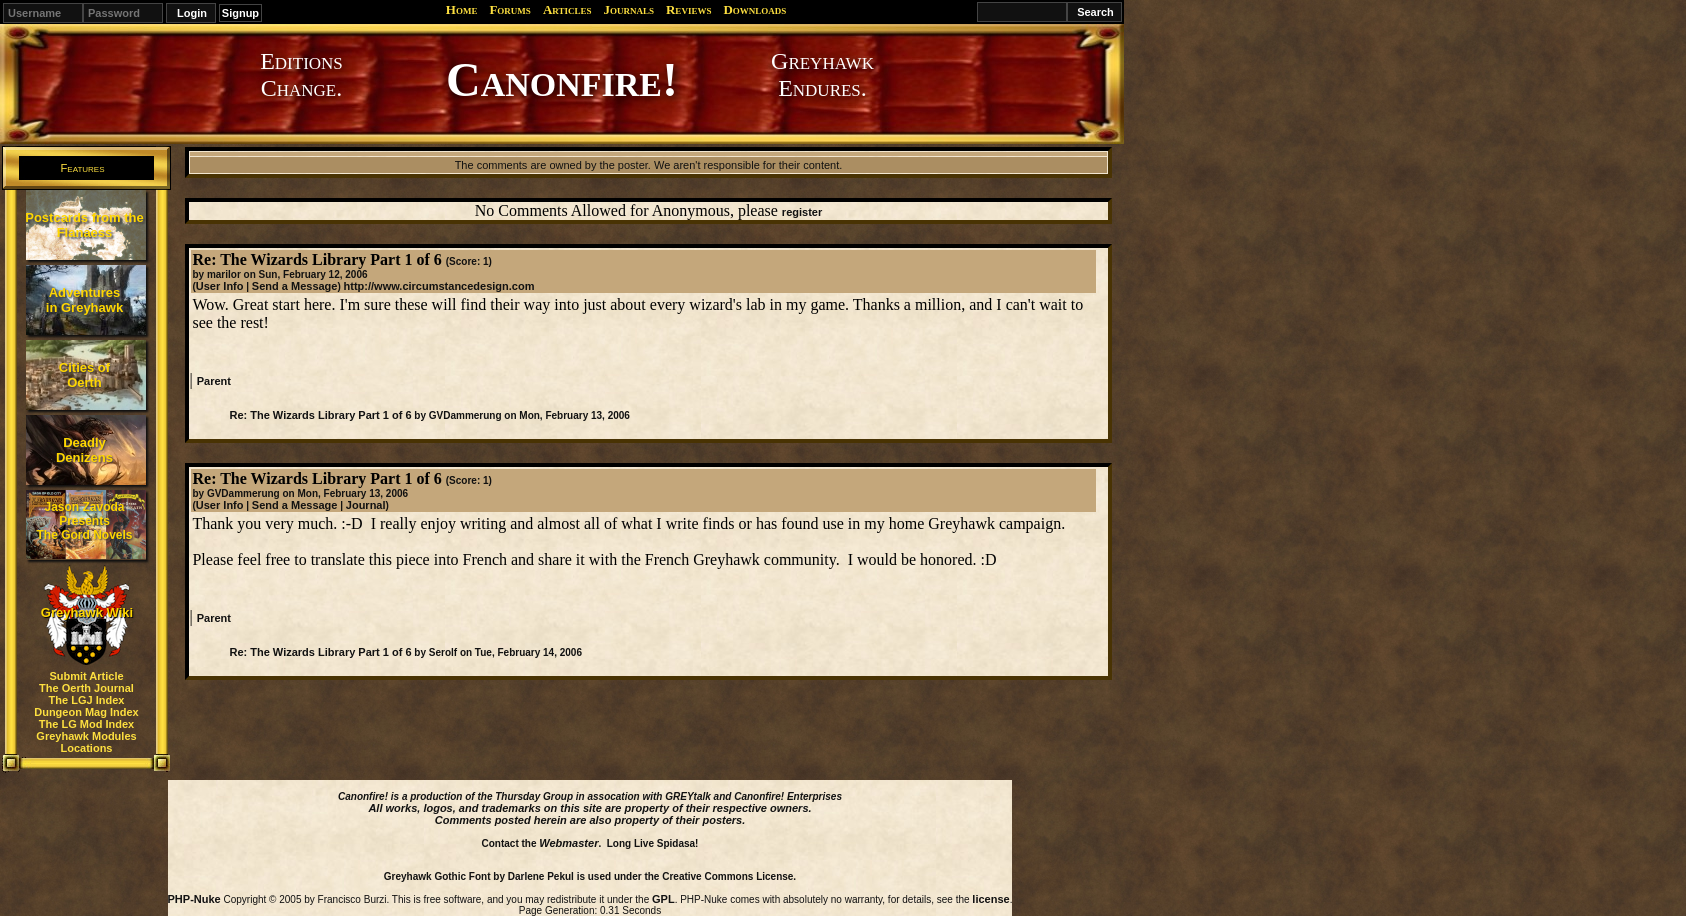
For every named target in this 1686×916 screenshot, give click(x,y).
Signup (240, 13)
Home (462, 9)
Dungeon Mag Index (86, 712)
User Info (220, 286)
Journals (628, 9)
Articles (567, 9)
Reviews (688, 9)
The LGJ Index (87, 700)
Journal (366, 505)
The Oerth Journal (86, 688)
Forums (509, 9)
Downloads (754, 9)
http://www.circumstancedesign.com (439, 286)
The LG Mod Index (86, 724)
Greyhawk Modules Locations (86, 742)
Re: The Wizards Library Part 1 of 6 (320, 415)
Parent (214, 381)
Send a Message (295, 286)
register (802, 212)
